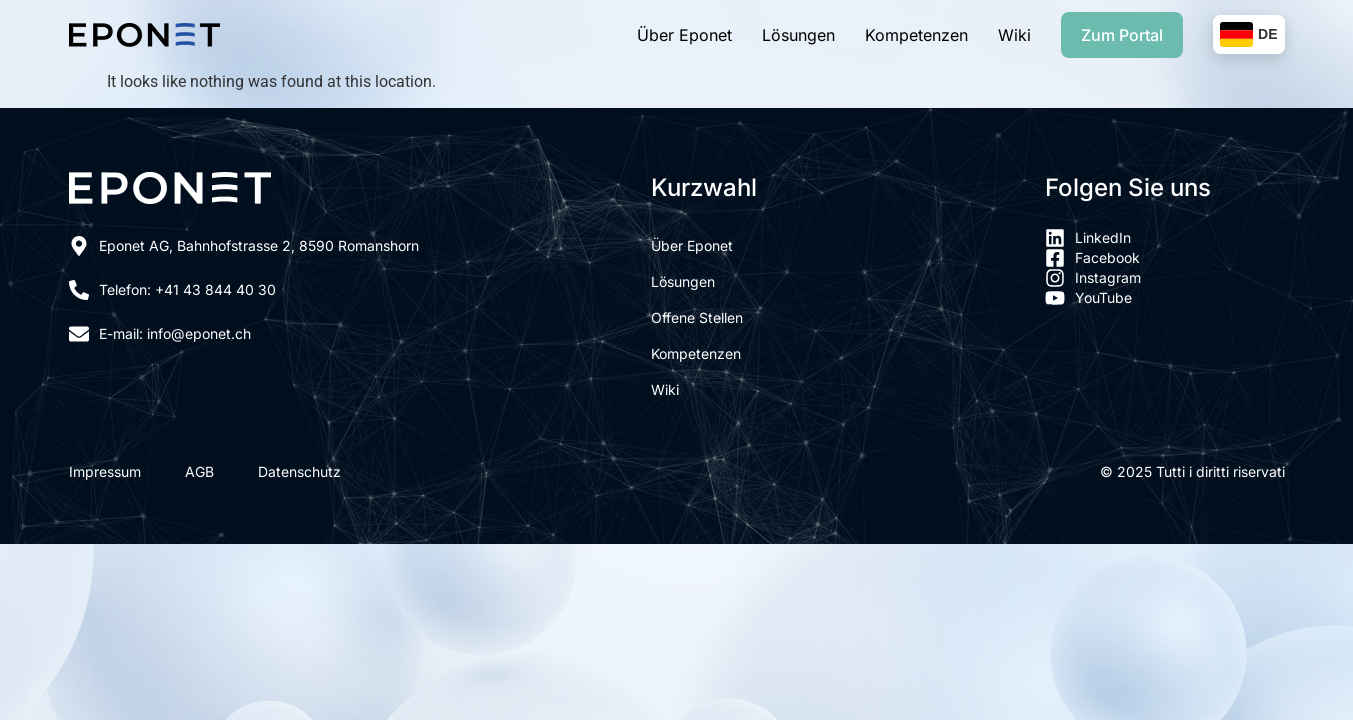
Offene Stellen (697, 317)
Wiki (1014, 35)
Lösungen (798, 35)
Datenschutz (299, 472)
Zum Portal (1122, 35)
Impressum (105, 472)
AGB (199, 472)
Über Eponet (684, 35)
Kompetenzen (916, 35)
